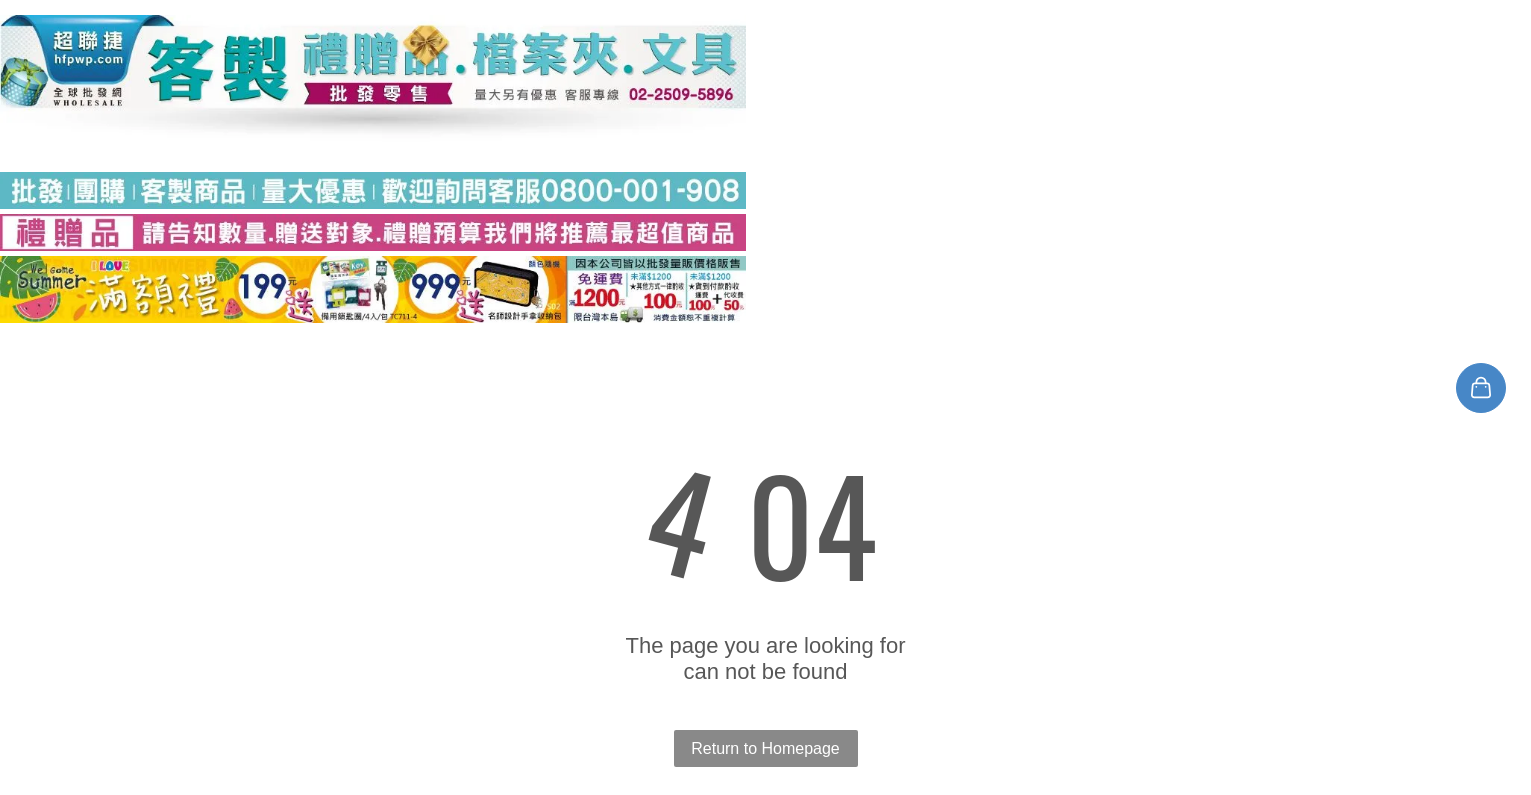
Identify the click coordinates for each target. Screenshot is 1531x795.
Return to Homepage (765, 748)
